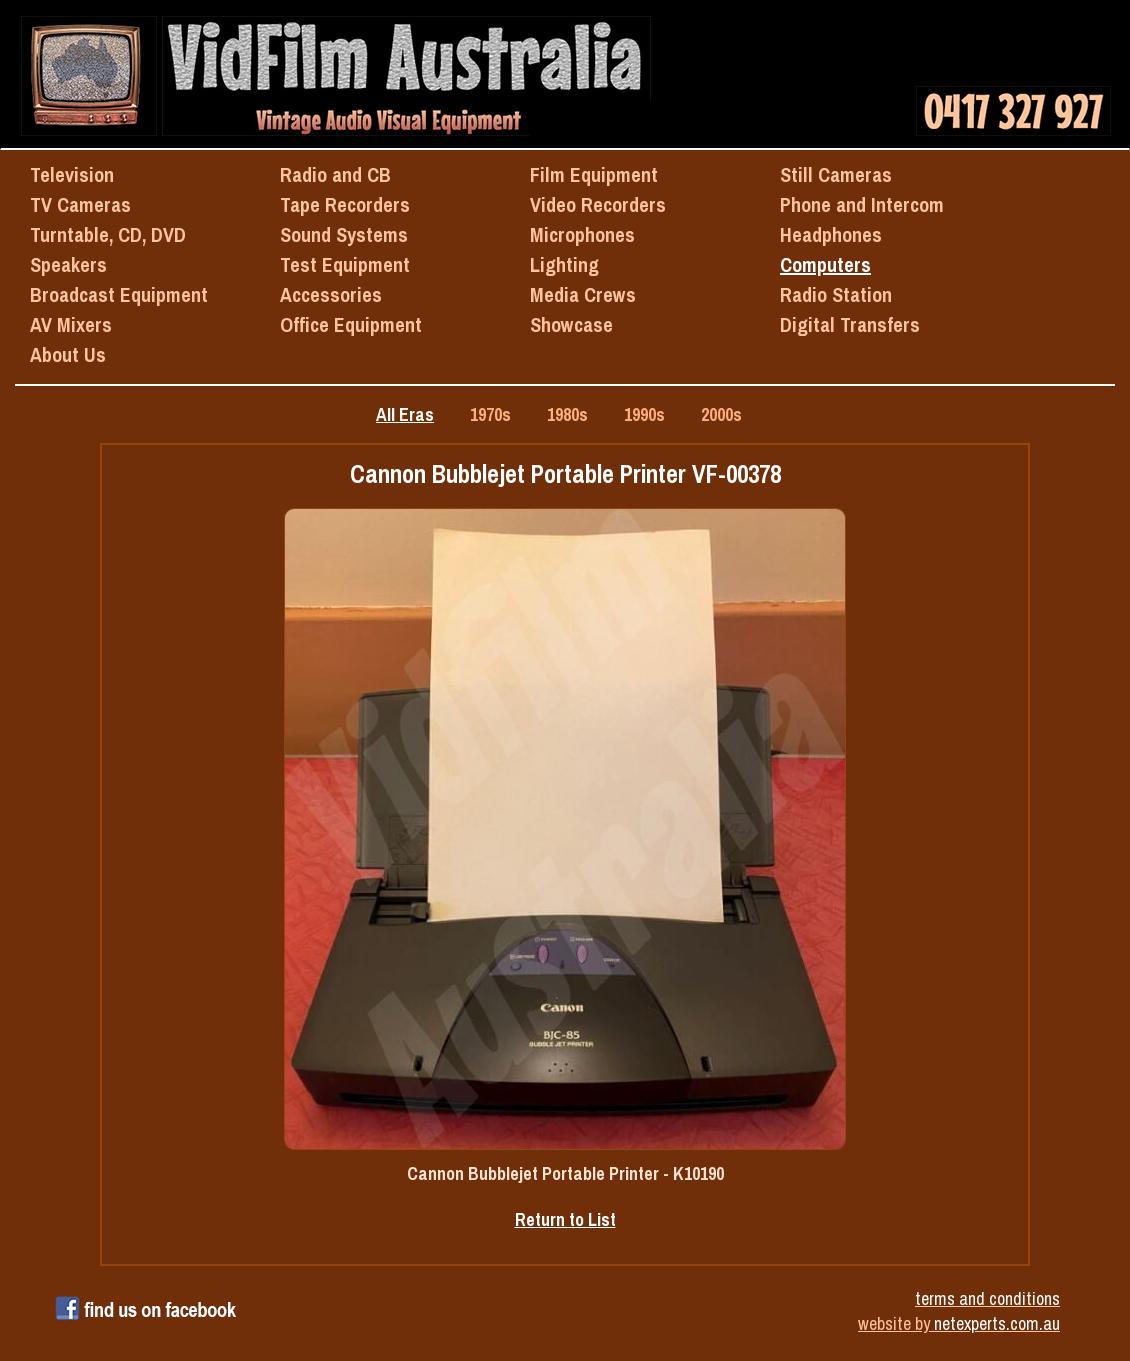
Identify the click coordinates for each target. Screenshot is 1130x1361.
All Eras (405, 414)
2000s (721, 414)
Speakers (68, 264)
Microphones (582, 234)
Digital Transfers (850, 324)
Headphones (831, 234)
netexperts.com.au (997, 1323)
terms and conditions (987, 1298)
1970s (490, 414)
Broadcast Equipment (119, 294)
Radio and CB (335, 174)
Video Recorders (598, 204)
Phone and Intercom (862, 204)
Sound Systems (344, 234)
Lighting (564, 264)
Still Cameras (836, 174)
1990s (644, 414)
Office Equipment (351, 324)
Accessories (331, 294)
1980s (567, 414)
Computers (825, 264)
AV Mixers (71, 324)
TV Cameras (80, 204)
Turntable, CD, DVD (108, 234)
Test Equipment (345, 264)
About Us (68, 354)
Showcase (571, 324)
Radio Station (836, 294)
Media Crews (583, 294)
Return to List (565, 1219)
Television (72, 174)
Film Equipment (594, 174)
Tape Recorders (345, 204)
